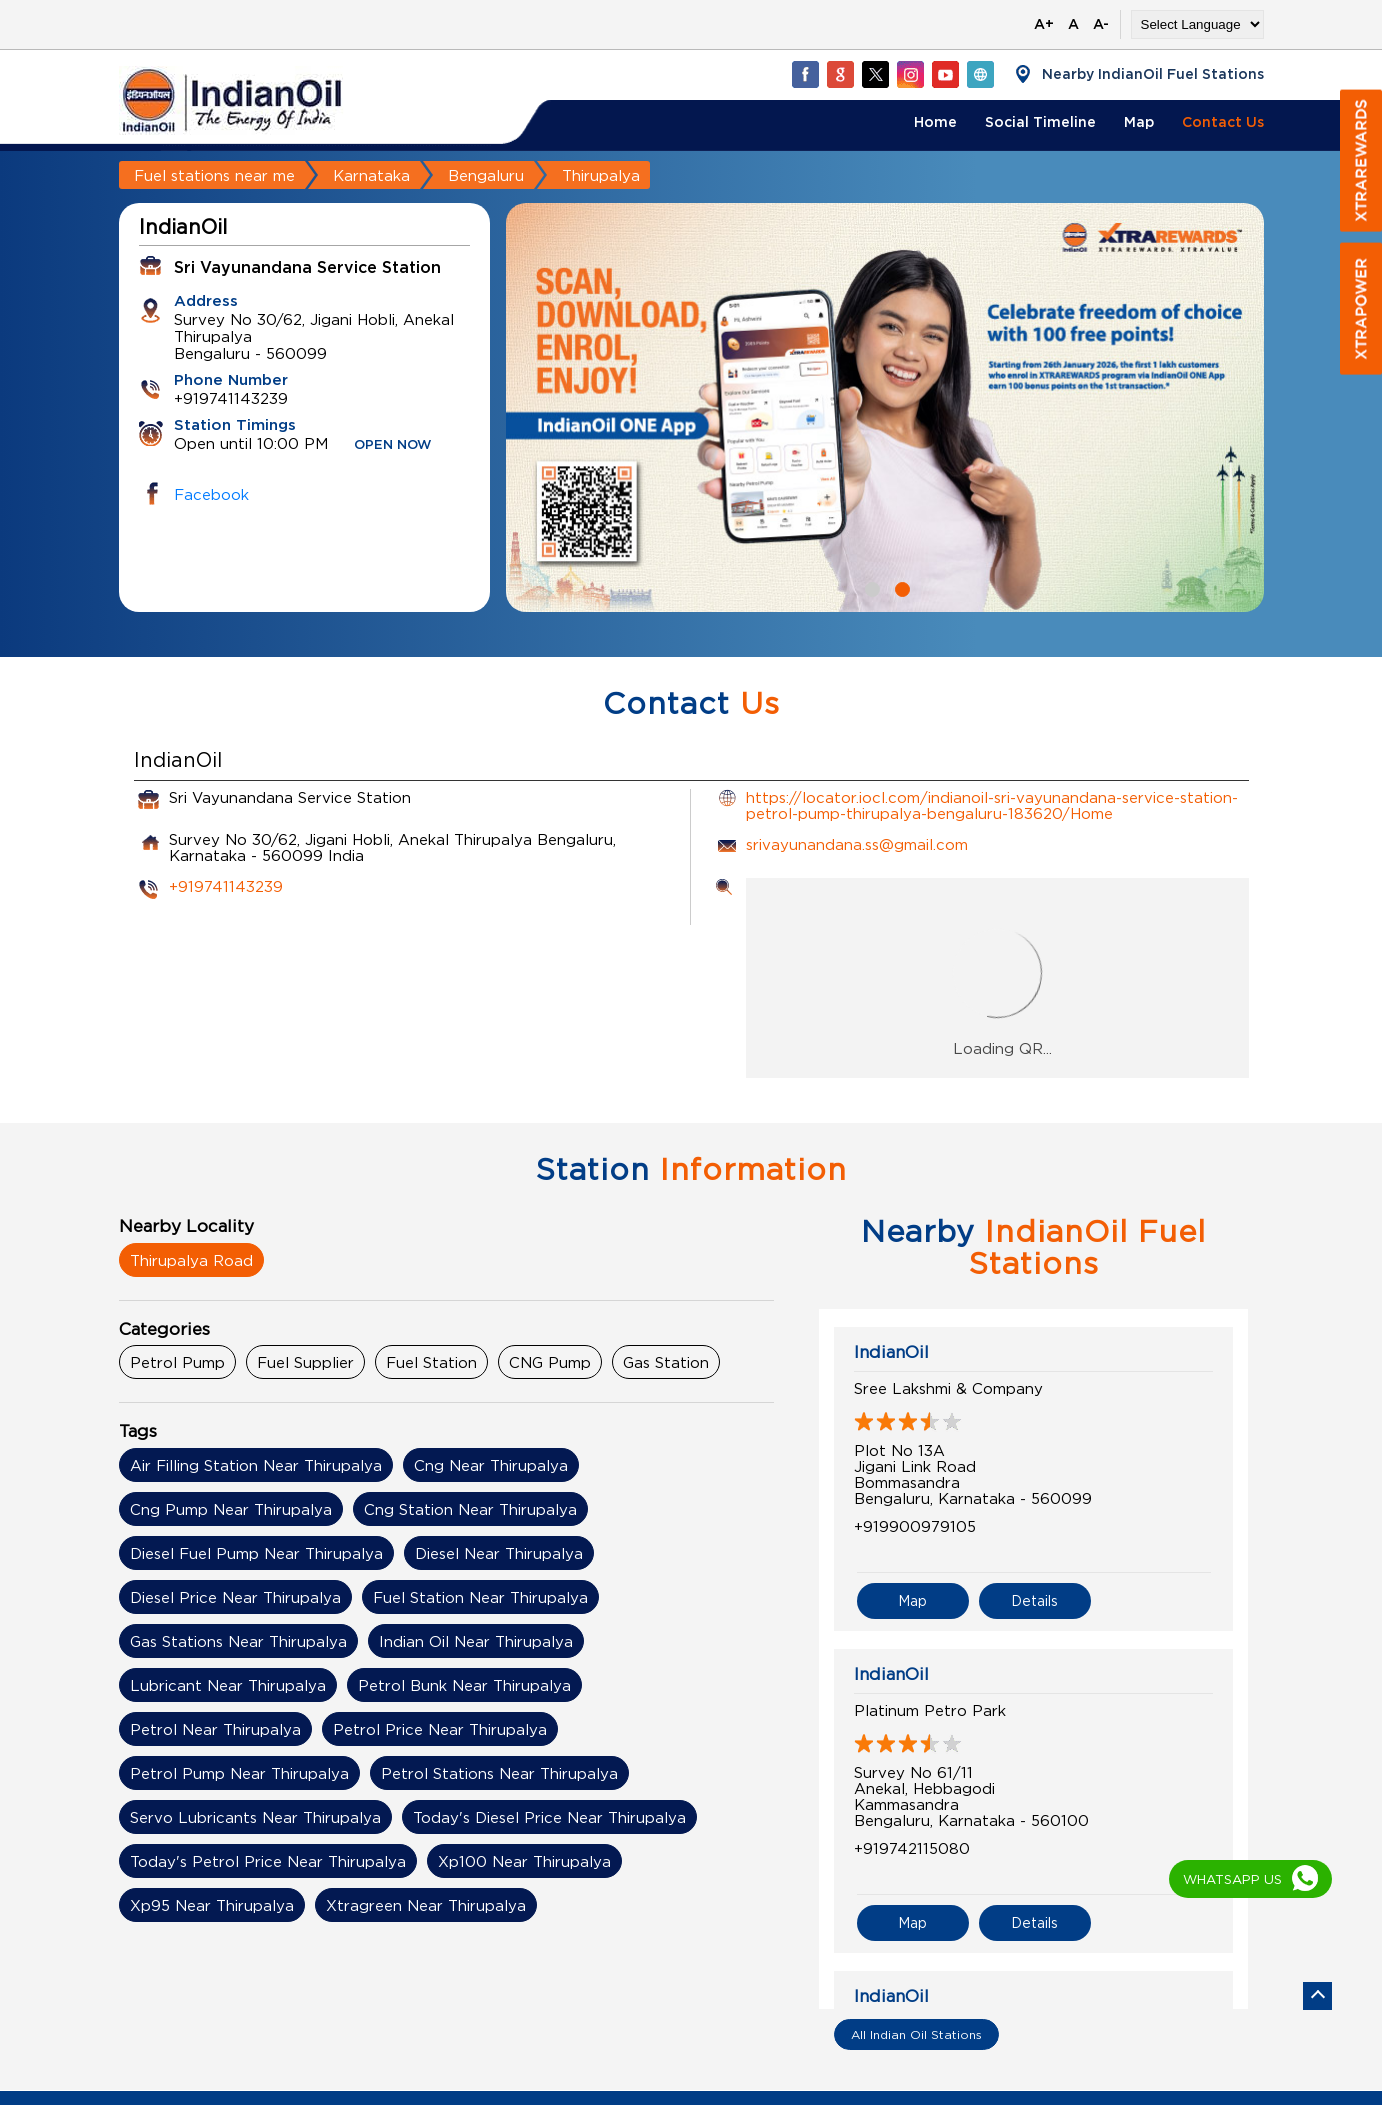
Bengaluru (486, 175)
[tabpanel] (885, 407)
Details (1034, 1600)
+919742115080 (912, 1848)
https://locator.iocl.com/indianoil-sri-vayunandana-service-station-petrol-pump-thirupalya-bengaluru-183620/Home (992, 805)
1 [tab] (870, 587)
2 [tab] (900, 587)
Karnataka (371, 175)
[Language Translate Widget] (1197, 24)
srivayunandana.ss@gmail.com (857, 844)
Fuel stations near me (214, 175)
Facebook (211, 494)
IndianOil (891, 1352)
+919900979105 (915, 1526)
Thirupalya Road (191, 1260)
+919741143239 (226, 886)
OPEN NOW (393, 445)
